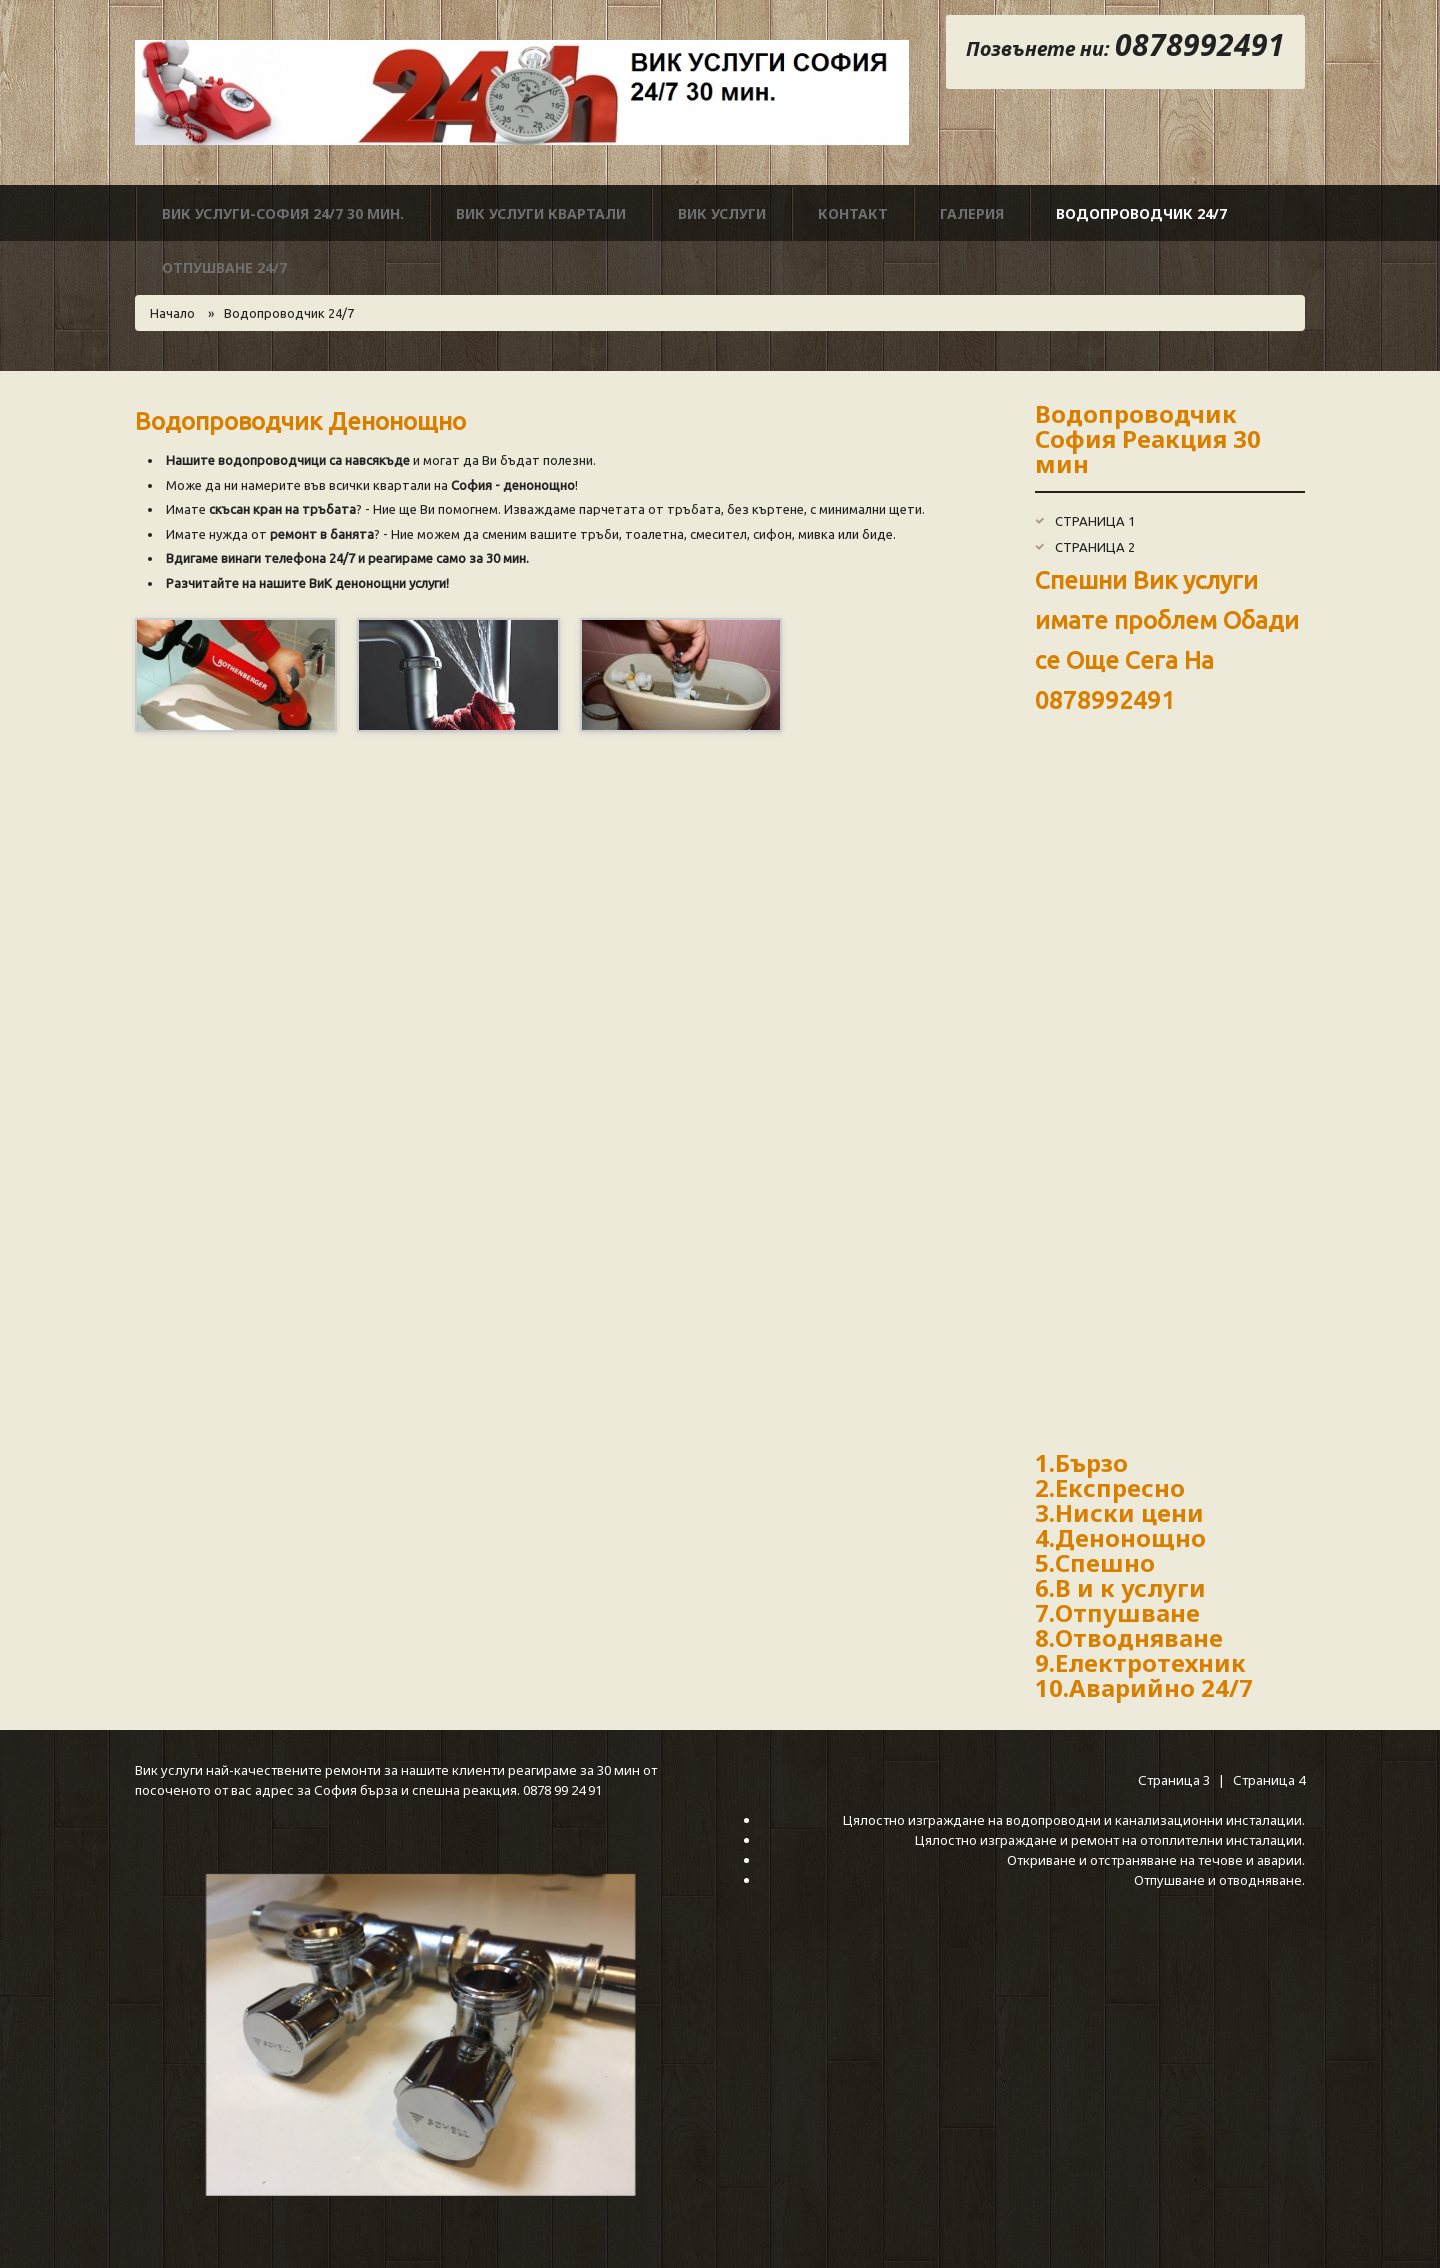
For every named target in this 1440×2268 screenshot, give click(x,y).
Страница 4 (1269, 1780)
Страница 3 (1175, 1780)
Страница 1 (1095, 521)
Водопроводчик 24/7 (1141, 213)
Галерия (972, 213)
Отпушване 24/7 (224, 267)
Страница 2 (1095, 547)
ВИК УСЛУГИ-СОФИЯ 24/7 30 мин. (283, 213)
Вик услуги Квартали (541, 213)
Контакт (853, 213)
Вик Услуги (722, 213)
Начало (172, 313)
